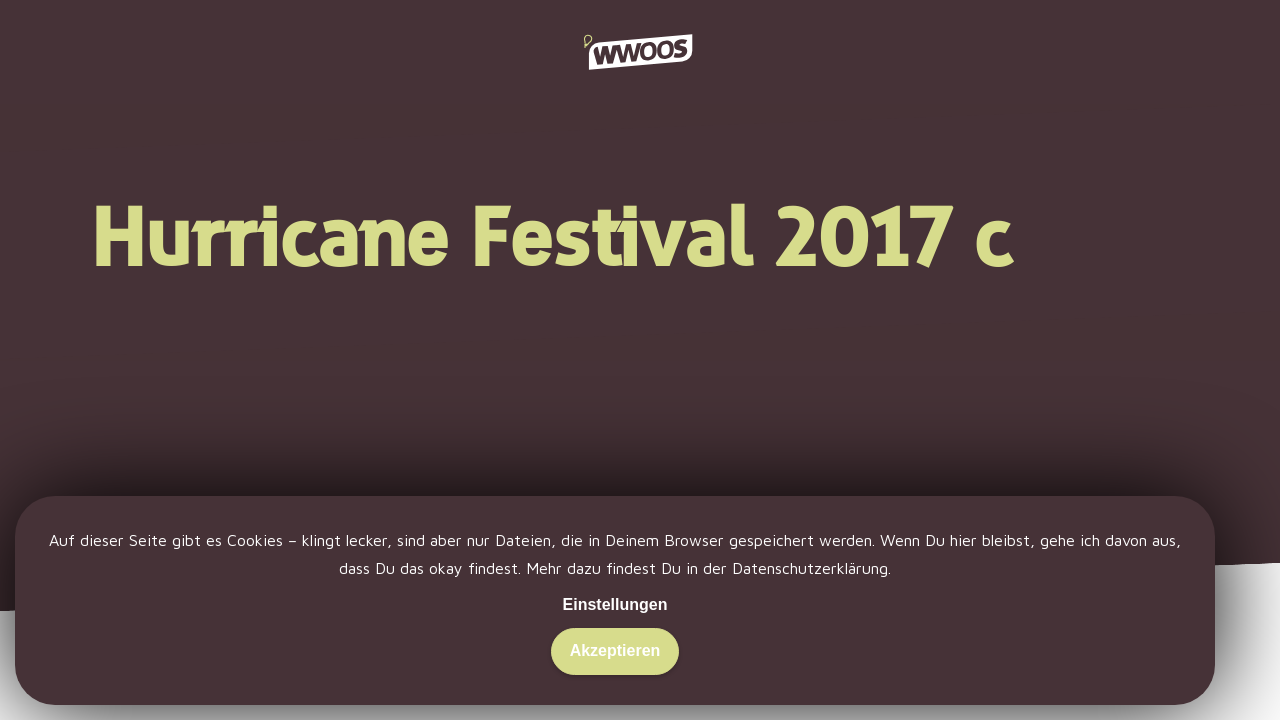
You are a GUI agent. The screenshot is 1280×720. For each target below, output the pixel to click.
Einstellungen (615, 604)
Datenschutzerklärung (810, 568)
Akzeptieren (615, 650)
